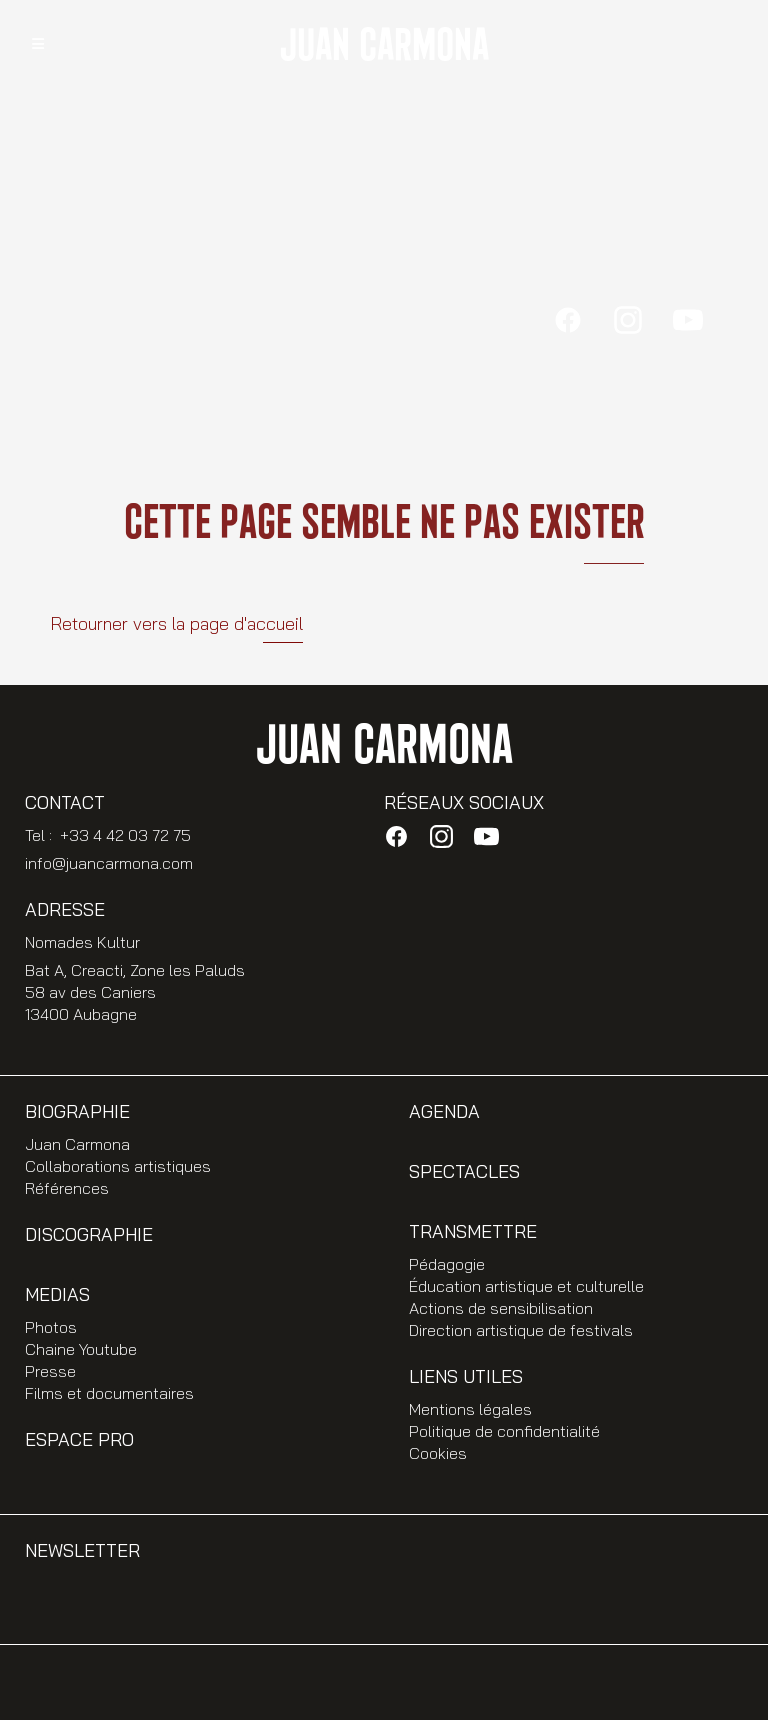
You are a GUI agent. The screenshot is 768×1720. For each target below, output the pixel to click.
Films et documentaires (109, 1393)
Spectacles (464, 1171)
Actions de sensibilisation (501, 1308)
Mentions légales (470, 1409)
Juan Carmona (77, 1144)
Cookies (438, 1453)
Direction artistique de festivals (521, 1330)
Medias (57, 1294)
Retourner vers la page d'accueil (176, 623)
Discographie (89, 1234)
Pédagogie (447, 1264)
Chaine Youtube (81, 1349)
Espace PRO (79, 1439)
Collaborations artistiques (118, 1166)
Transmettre (473, 1231)
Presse (50, 1371)
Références (67, 1188)
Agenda (444, 1111)
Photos (51, 1327)
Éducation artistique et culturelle (526, 1286)
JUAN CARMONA (384, 46)
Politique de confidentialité (504, 1431)
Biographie (77, 1111)
